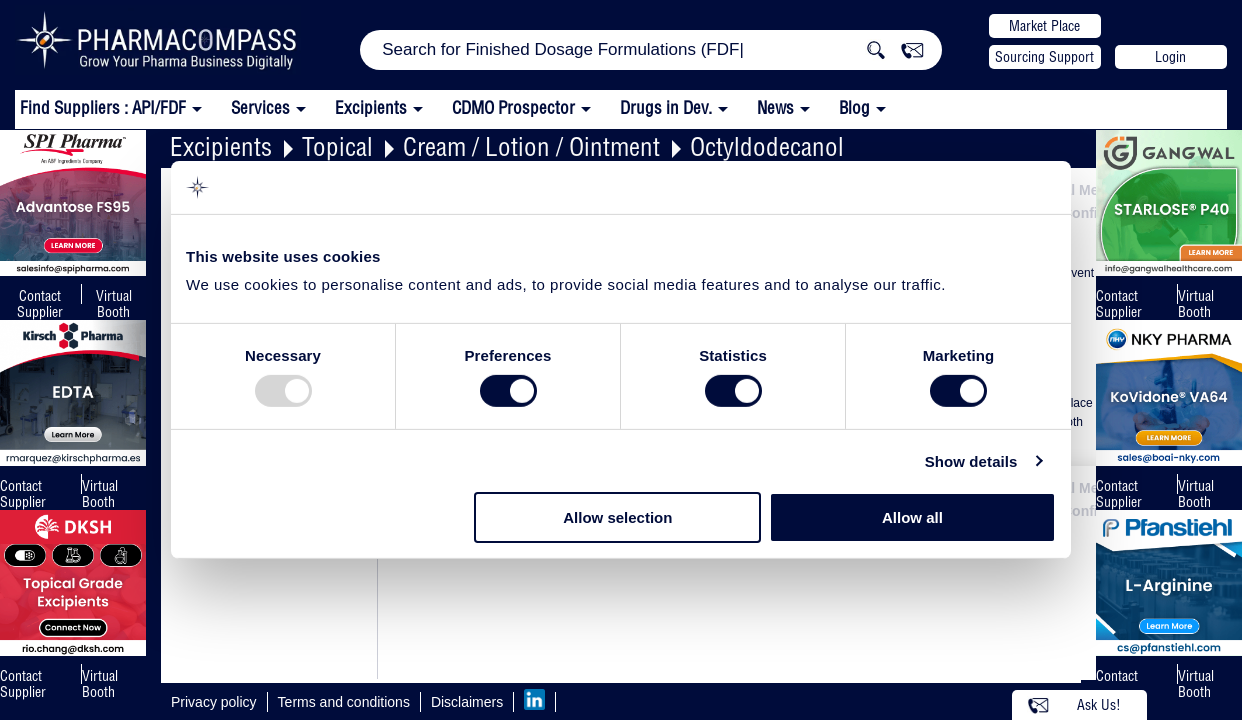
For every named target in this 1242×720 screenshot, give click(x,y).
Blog (854, 107)
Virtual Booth (100, 494)
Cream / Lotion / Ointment (531, 146)
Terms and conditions (344, 702)
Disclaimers (467, 702)
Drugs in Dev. (666, 107)
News (775, 107)
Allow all (912, 517)
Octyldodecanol (767, 146)
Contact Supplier (40, 304)
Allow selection (617, 517)
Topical (337, 146)
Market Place (1044, 26)
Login (1170, 57)
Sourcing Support (1044, 57)
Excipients (221, 146)
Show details (971, 461)
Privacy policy (214, 702)
